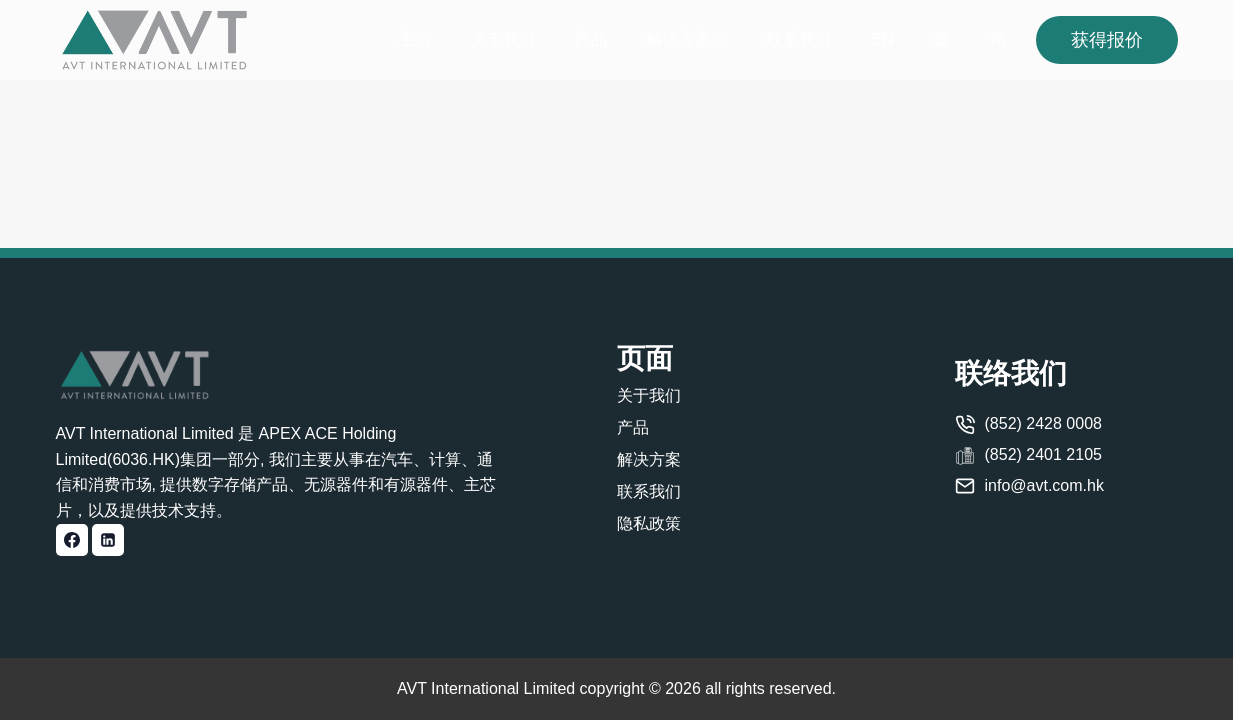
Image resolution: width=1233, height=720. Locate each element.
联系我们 (799, 39)
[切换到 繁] (942, 40)
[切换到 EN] (882, 40)
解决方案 (649, 459)
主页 (415, 39)
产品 (591, 39)
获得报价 (1107, 40)
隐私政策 (649, 523)
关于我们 (503, 39)
